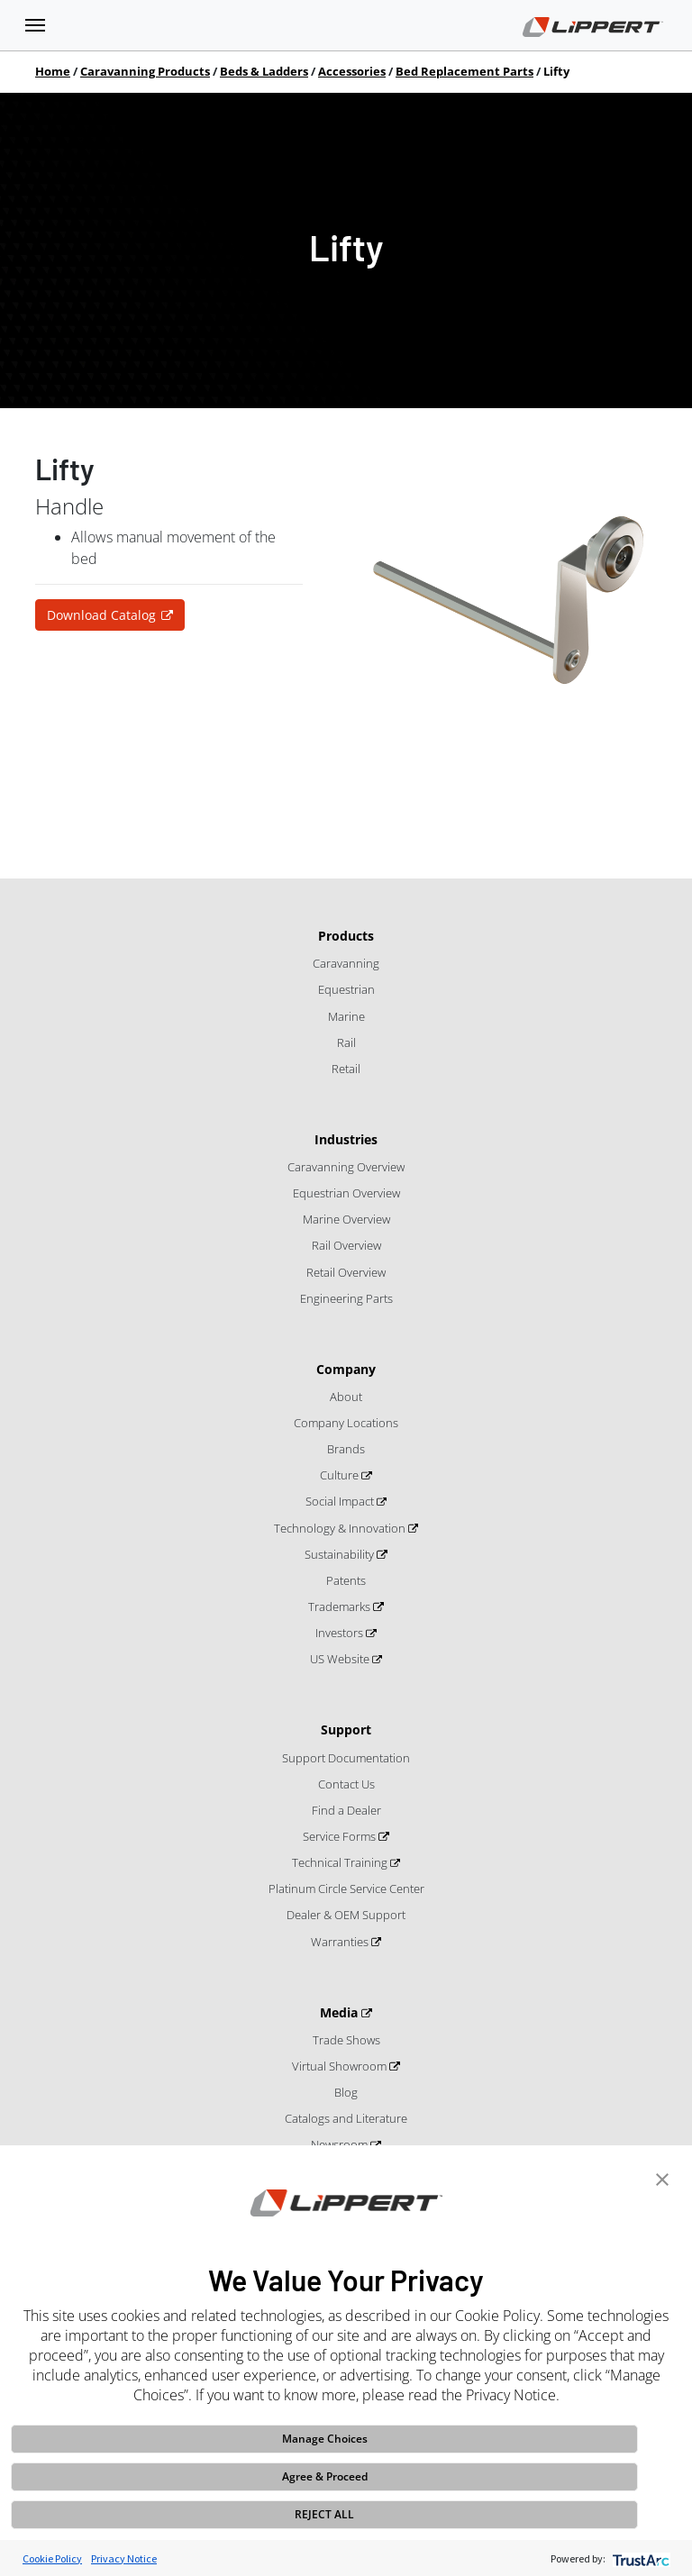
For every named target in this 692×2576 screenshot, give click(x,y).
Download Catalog (101, 615)
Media (340, 2012)
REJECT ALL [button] (324, 2514)
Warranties (341, 1942)
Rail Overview (346, 1245)
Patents (346, 1580)
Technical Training (341, 1862)
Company (346, 1369)
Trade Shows (346, 2040)
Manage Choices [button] (325, 2438)
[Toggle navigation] (35, 25)
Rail (346, 1042)
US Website (341, 1659)
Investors (340, 1633)
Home (52, 71)
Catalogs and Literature (346, 2118)
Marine (346, 1016)
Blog (346, 2092)
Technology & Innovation (341, 1528)
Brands (346, 1449)
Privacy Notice (124, 2558)
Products (346, 935)
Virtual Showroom (340, 2066)
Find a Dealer (346, 1810)
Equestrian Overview (346, 1193)
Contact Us (346, 1784)
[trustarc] (639, 2558)
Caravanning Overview (346, 1167)
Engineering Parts (346, 1298)
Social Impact (341, 1501)
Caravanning (346, 963)
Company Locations (346, 1423)
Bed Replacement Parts (464, 71)
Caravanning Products (145, 71)
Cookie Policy (52, 2558)
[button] (662, 2177)
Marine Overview (346, 1219)
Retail (346, 1068)
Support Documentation (346, 1758)
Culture (340, 1475)
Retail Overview (346, 1272)
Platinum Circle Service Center (346, 1888)
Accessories (352, 71)
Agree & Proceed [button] (325, 2476)
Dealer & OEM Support (346, 1915)
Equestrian (346, 989)
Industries (346, 1139)
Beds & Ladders (264, 71)
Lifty (556, 71)
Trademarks (340, 1606)
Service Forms (340, 1836)
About (346, 1396)
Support (346, 1729)
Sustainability (341, 1554)
